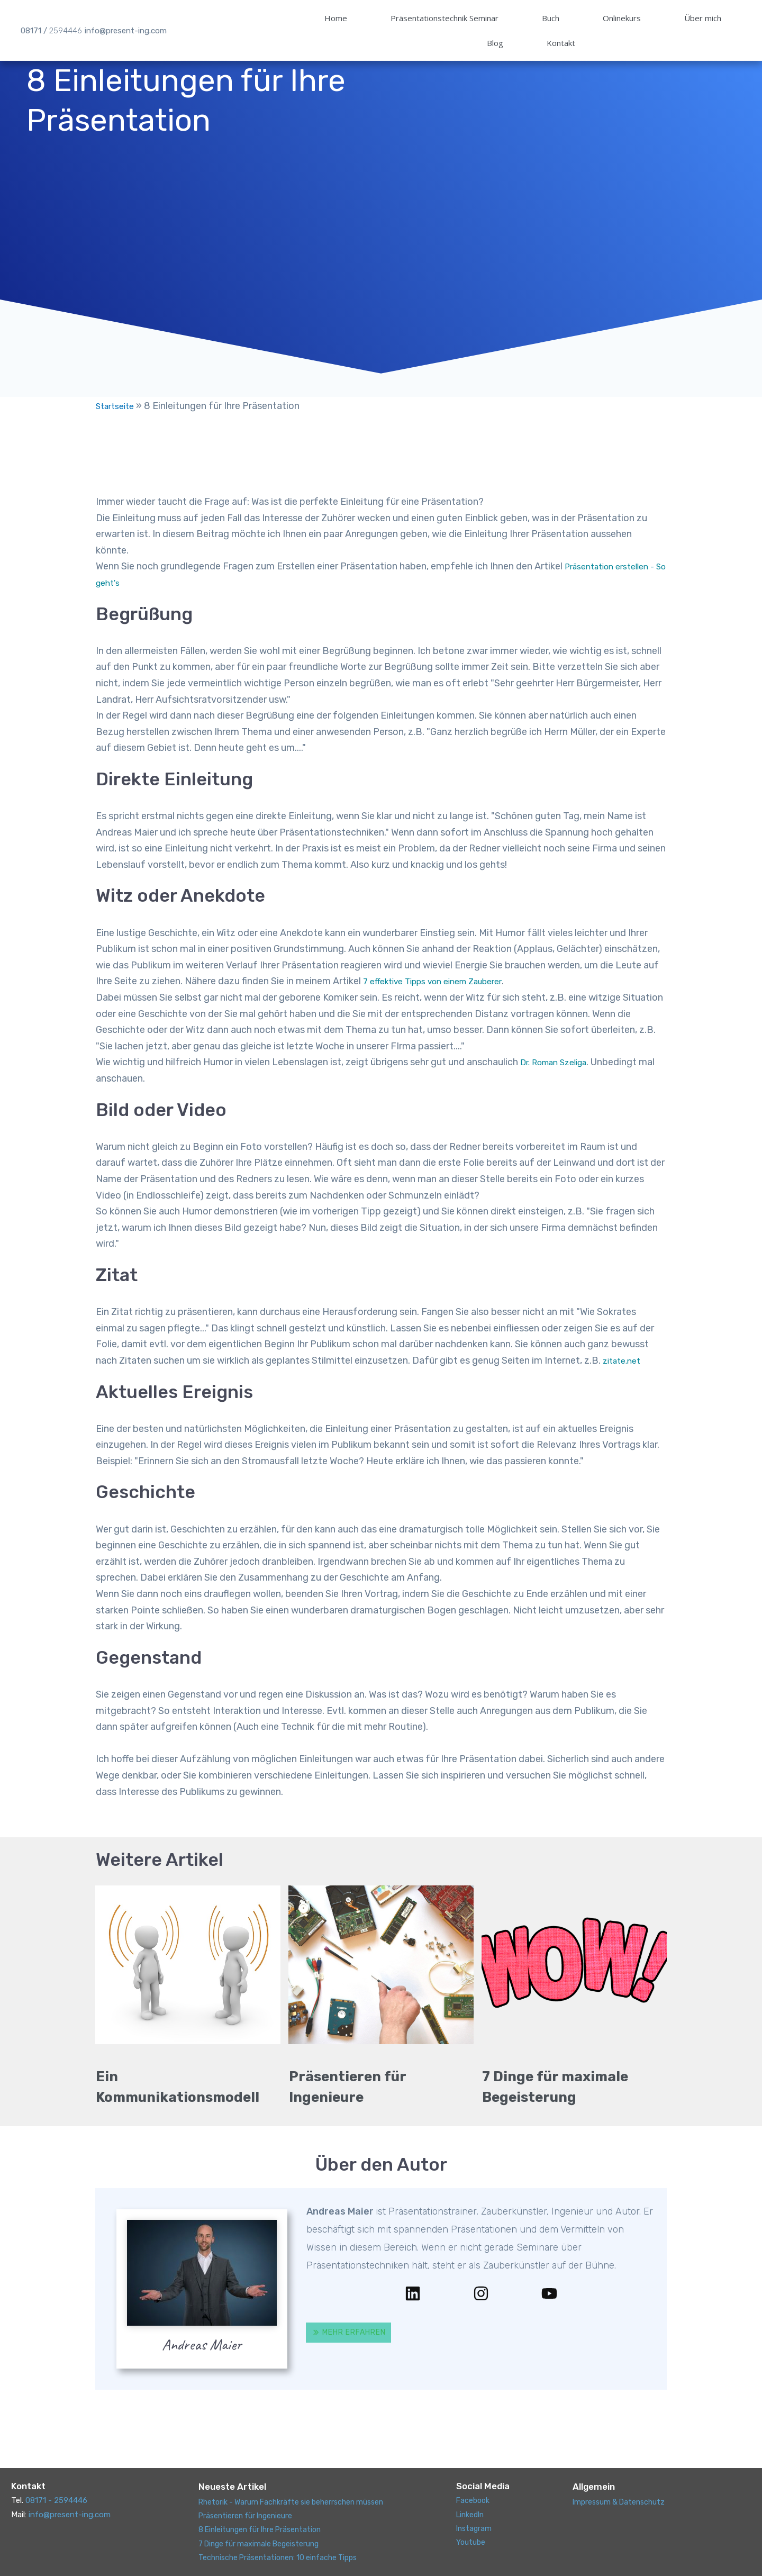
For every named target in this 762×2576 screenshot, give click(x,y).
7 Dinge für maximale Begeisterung (262, 2543)
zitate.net (624, 1380)
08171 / (51, 14)
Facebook (474, 2500)
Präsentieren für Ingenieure (247, 2515)
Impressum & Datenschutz (621, 2501)
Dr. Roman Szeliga (559, 1082)
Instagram (475, 2528)
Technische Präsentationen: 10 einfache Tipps (283, 2557)
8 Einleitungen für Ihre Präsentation (263, 2529)
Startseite (118, 426)
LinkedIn (471, 2514)
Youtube (471, 2542)
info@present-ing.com (126, 14)
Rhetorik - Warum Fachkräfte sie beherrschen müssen (296, 2501)
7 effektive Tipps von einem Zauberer (443, 1001)
